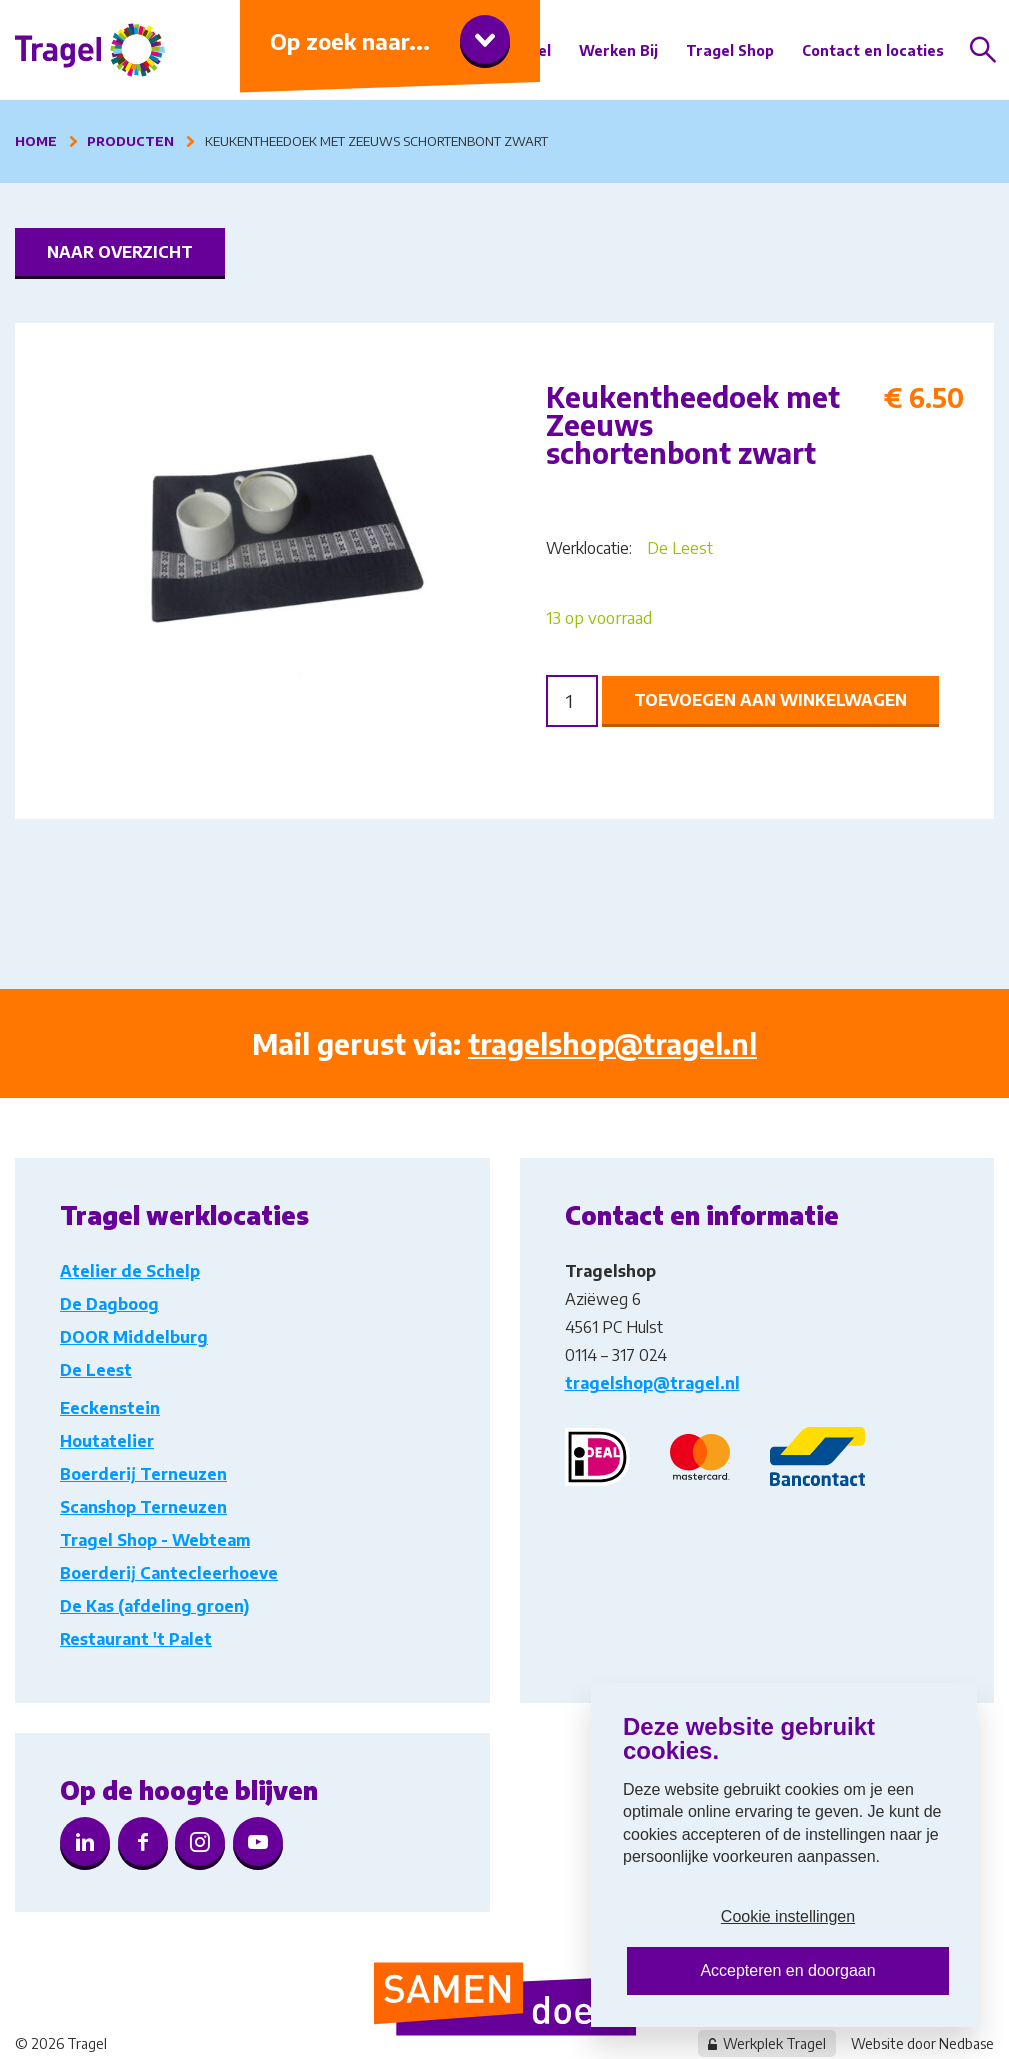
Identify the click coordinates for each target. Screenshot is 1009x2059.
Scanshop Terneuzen (143, 1507)
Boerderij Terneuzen (143, 1474)
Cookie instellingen (788, 1916)
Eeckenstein (110, 1408)
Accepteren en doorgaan (787, 1970)
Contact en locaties (873, 50)
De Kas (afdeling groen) (154, 1606)
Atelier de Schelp (130, 1271)
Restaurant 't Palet (136, 1639)
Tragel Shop (730, 50)
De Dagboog (109, 1304)
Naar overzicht (120, 252)
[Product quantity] (572, 701)
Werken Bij (618, 50)
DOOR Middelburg (134, 1337)
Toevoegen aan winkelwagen (770, 700)
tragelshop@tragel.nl (612, 1043)
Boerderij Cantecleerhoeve (169, 1573)
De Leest (680, 548)
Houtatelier (107, 1441)
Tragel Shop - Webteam (155, 1540)
